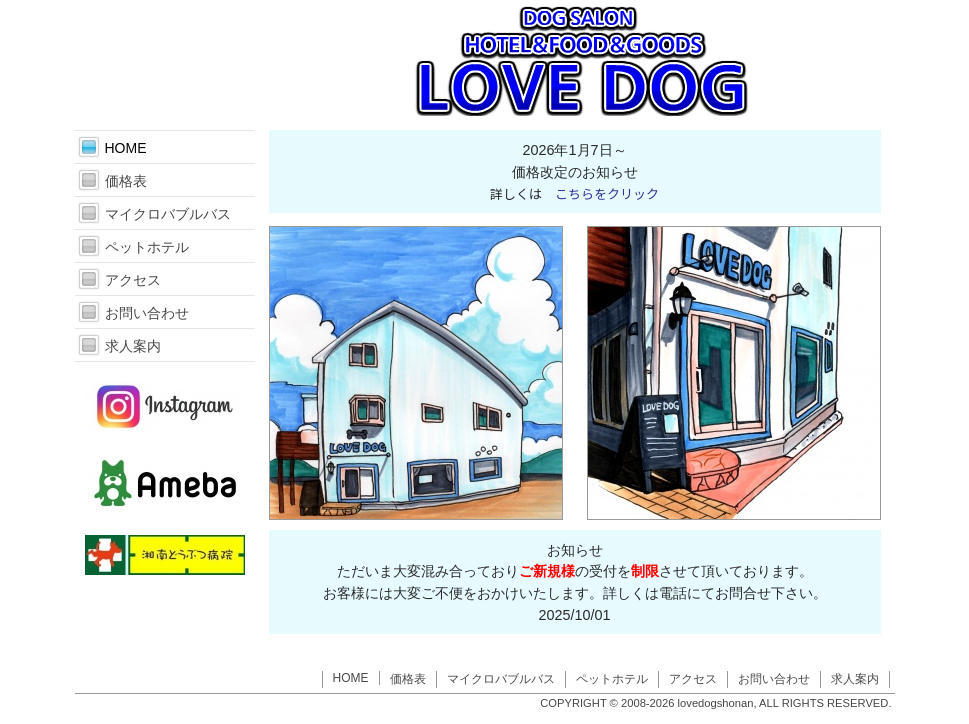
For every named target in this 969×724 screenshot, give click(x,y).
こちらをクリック (607, 193)
